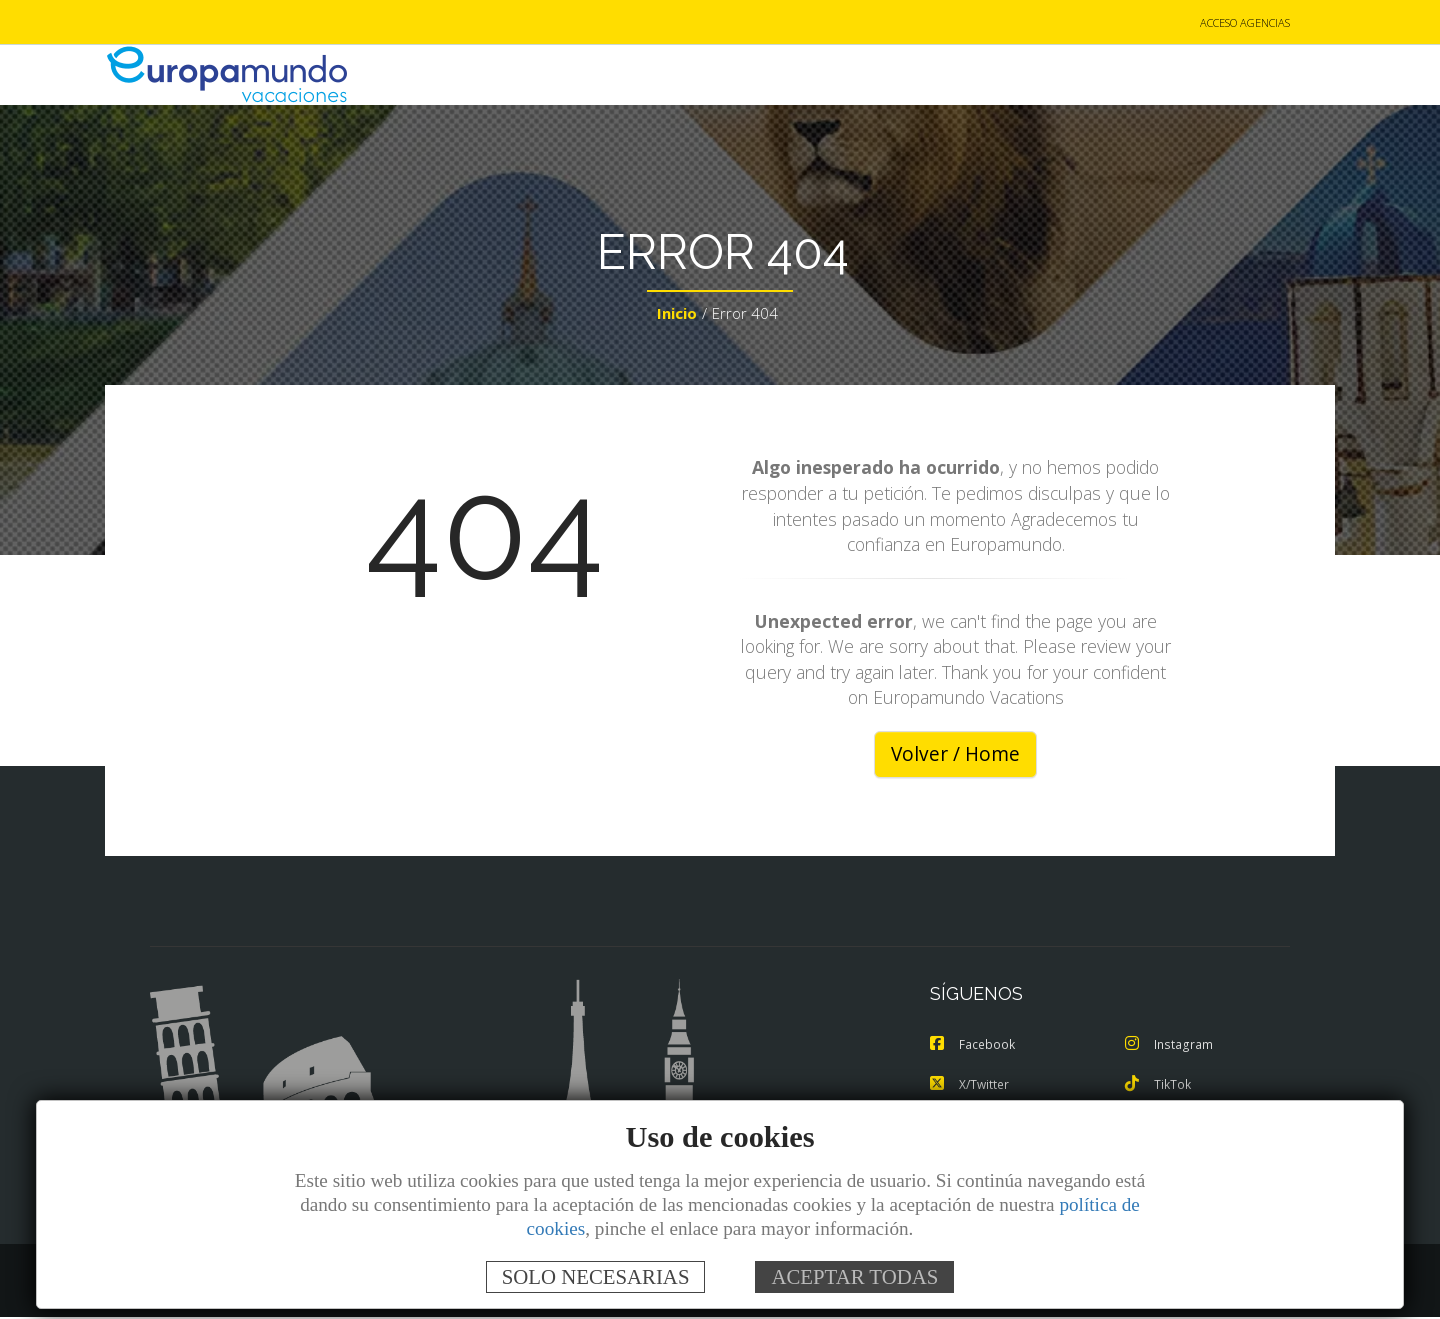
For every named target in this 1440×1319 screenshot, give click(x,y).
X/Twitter (971, 1086)
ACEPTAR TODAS (854, 1276)
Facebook (974, 1046)
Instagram (1170, 1046)
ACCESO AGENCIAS (1245, 23)
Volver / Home (955, 756)
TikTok (1159, 1086)
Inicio (677, 316)
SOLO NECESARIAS (596, 1276)
